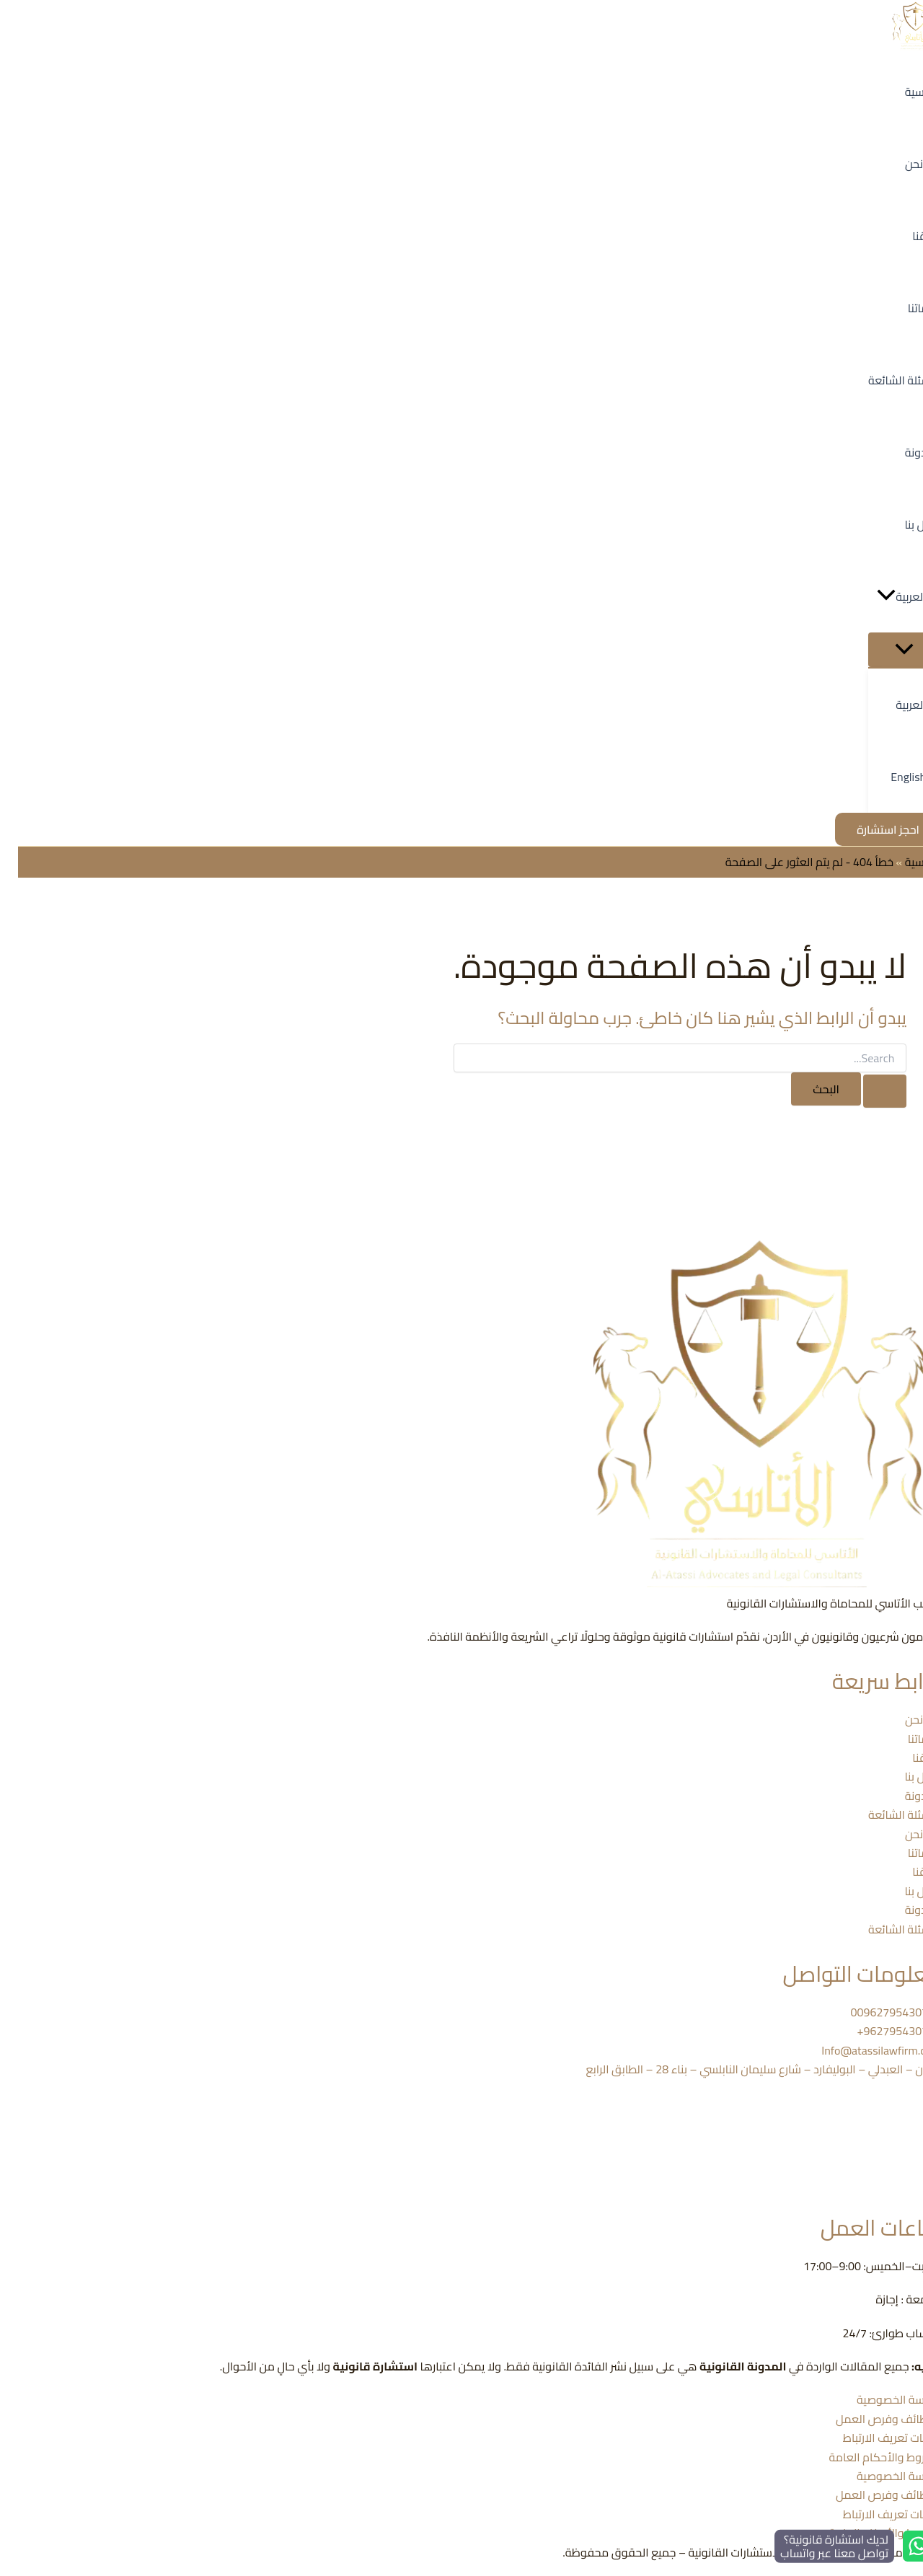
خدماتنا (906, 1739)
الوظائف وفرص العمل (870, 2419)
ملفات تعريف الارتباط (874, 2437)
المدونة (905, 1796)
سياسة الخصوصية (881, 2399)
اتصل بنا (904, 1776)
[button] (868, 596)
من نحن (905, 1719)
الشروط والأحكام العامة (867, 2457)
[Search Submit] (866, 1091)
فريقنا (908, 1757)
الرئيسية (905, 862)
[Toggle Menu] (886, 649)
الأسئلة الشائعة (886, 1814)
